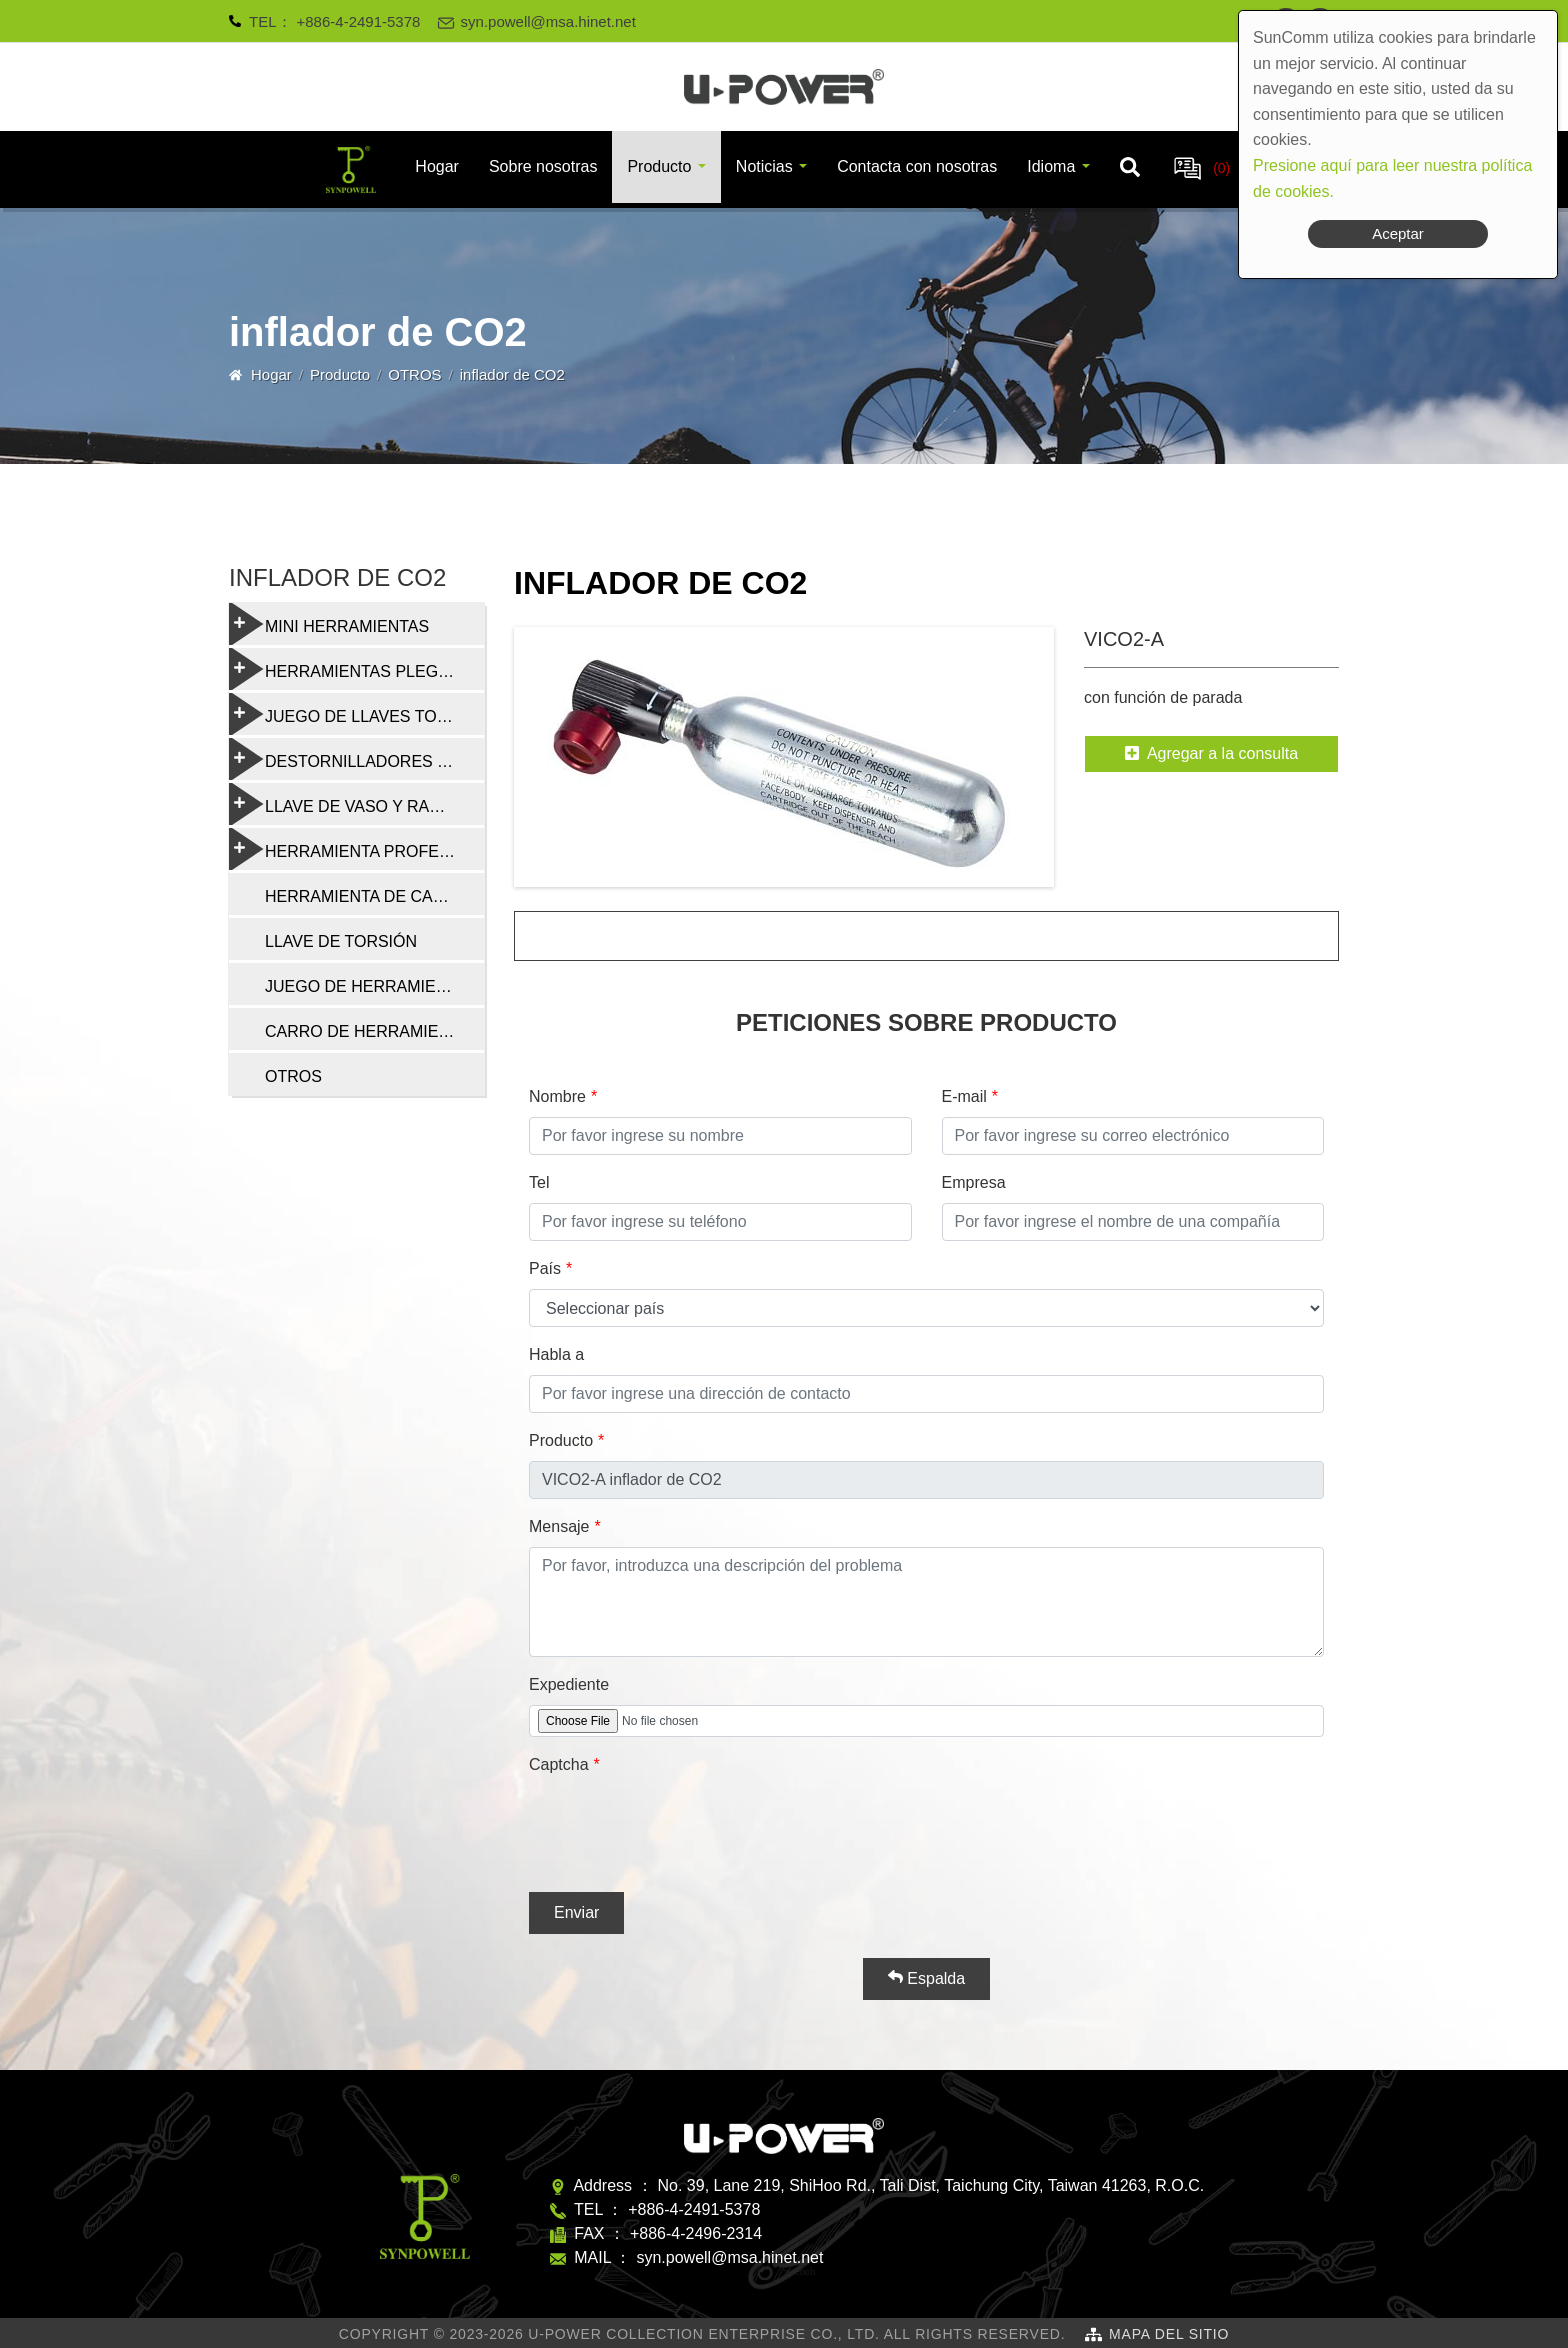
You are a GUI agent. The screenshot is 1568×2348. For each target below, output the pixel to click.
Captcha (559, 1764)
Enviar (576, 1912)
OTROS (414, 374)
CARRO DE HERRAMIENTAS (372, 1031)
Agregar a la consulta (1211, 753)
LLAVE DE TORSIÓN (341, 941)
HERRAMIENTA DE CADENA (371, 896)
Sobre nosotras (543, 166)
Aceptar (1398, 233)
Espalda (926, 1978)
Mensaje (559, 1526)
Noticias (764, 166)
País (545, 1268)
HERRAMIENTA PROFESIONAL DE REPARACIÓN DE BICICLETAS (356, 849)
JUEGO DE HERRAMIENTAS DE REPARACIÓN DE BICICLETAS (374, 986)
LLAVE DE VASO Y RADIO (343, 804)
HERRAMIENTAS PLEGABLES (356, 669)
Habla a (556, 1354)
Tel (539, 1182)
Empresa (974, 1182)
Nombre (557, 1096)
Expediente (569, 1684)
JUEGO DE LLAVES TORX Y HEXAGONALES (356, 714)
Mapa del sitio (1169, 2334)
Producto (659, 166)
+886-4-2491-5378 (359, 21)
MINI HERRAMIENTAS (329, 624)
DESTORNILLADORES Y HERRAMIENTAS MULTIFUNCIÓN (356, 759)
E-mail (964, 1096)
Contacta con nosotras (917, 166)
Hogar (437, 166)
